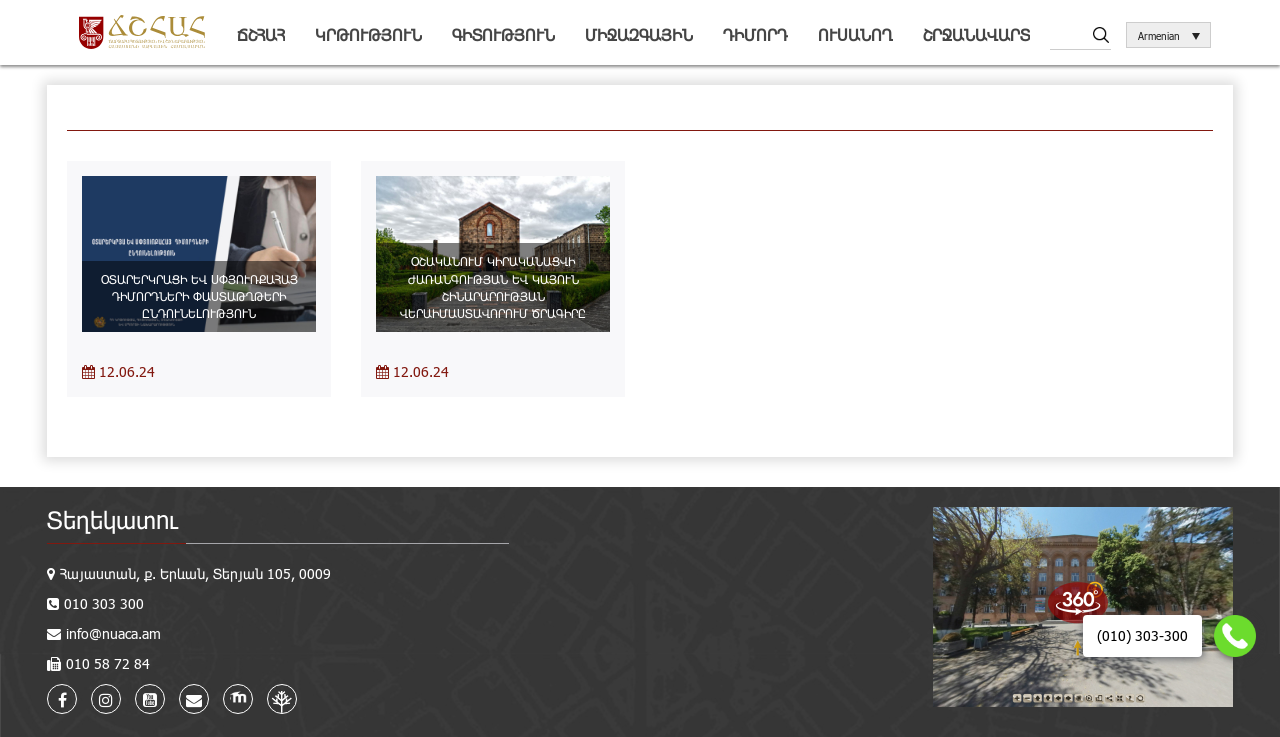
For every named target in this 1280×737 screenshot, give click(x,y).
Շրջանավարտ (976, 34)
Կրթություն (368, 34)
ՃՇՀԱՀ (261, 34)
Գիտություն (503, 34)
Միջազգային (639, 34)
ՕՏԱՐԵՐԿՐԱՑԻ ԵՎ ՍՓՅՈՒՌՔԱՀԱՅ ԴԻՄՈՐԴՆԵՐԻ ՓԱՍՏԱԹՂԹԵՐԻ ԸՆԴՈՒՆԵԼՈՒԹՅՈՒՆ (199, 296)
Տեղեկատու (112, 519)
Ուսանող (855, 34)
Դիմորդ (755, 34)
